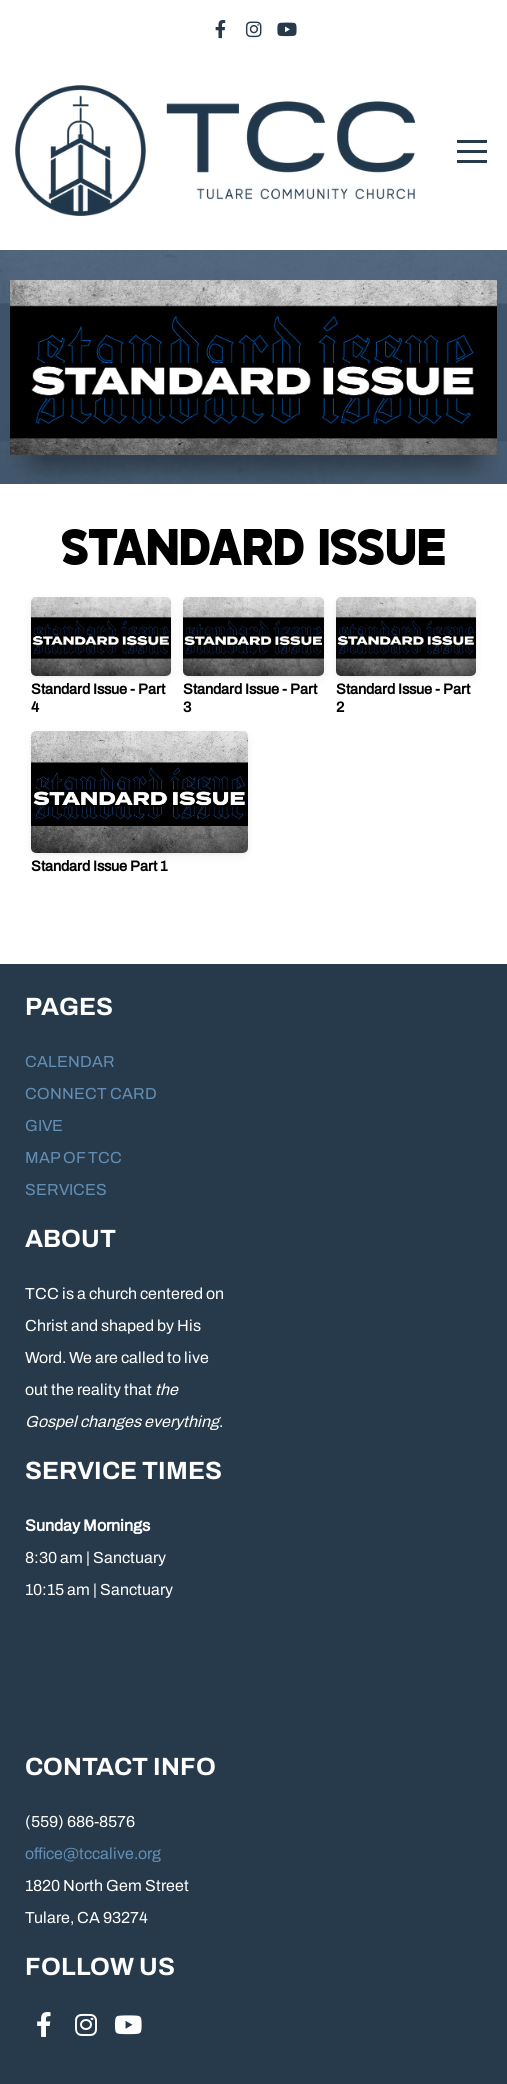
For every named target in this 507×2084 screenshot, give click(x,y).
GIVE (44, 1125)
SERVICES (66, 1189)
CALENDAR (70, 1061)
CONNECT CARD (91, 1093)
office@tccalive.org (93, 1853)
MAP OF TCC (75, 1157)
